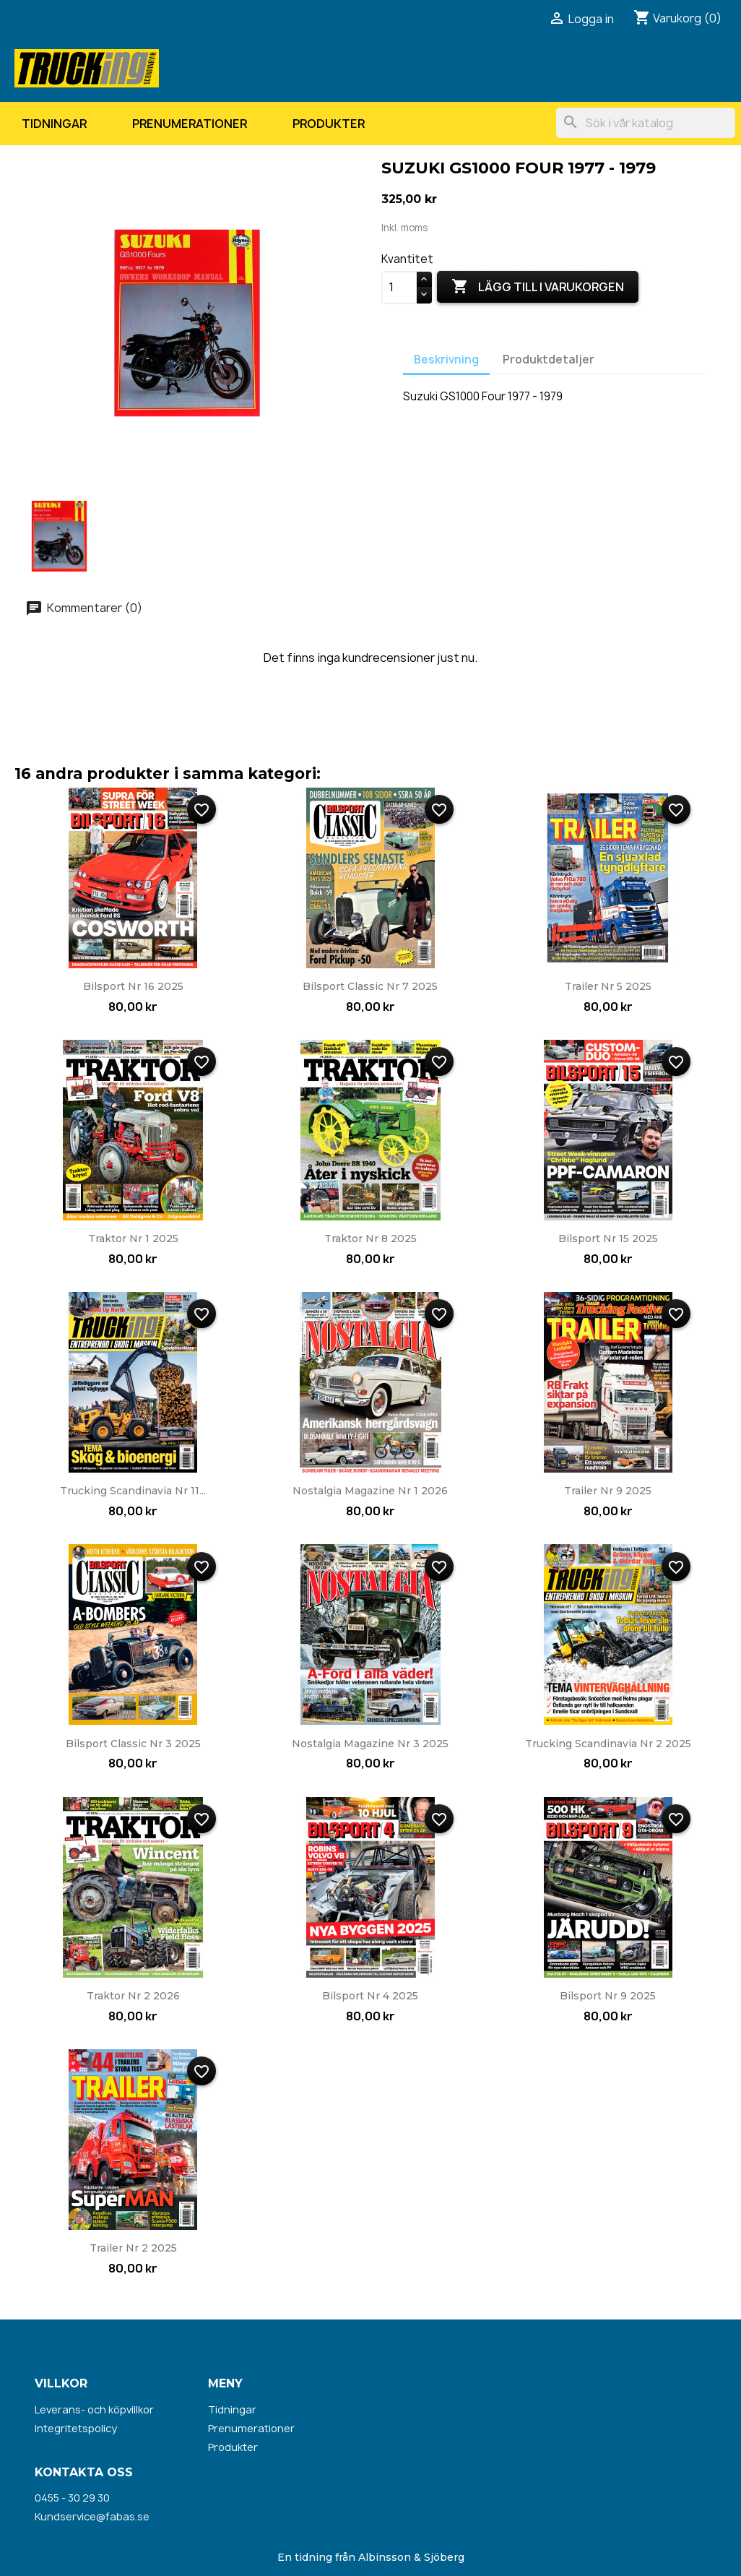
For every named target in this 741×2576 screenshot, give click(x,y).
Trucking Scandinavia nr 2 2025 (608, 1743)
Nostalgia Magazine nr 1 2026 (370, 1490)
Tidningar (54, 124)
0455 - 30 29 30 (72, 2497)
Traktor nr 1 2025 (133, 1238)
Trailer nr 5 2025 (608, 986)
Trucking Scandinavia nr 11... (133, 1490)
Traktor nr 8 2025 (370, 1238)
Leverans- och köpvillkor (94, 2409)
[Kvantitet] (399, 287)
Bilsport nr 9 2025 (608, 1995)
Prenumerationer (189, 124)
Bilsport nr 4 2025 (370, 1995)
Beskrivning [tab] (446, 359)
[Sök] (645, 123)
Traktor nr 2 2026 (133, 1995)
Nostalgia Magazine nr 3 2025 (370, 1743)
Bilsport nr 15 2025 (608, 1238)
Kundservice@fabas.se (92, 2516)
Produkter (328, 124)
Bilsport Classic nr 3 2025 (133, 1743)
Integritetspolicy (76, 2428)
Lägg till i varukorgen (537, 286)
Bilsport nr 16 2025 (133, 986)
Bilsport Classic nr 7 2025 (370, 986)
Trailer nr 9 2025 (607, 1490)
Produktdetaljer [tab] (548, 359)
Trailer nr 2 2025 (133, 2247)
